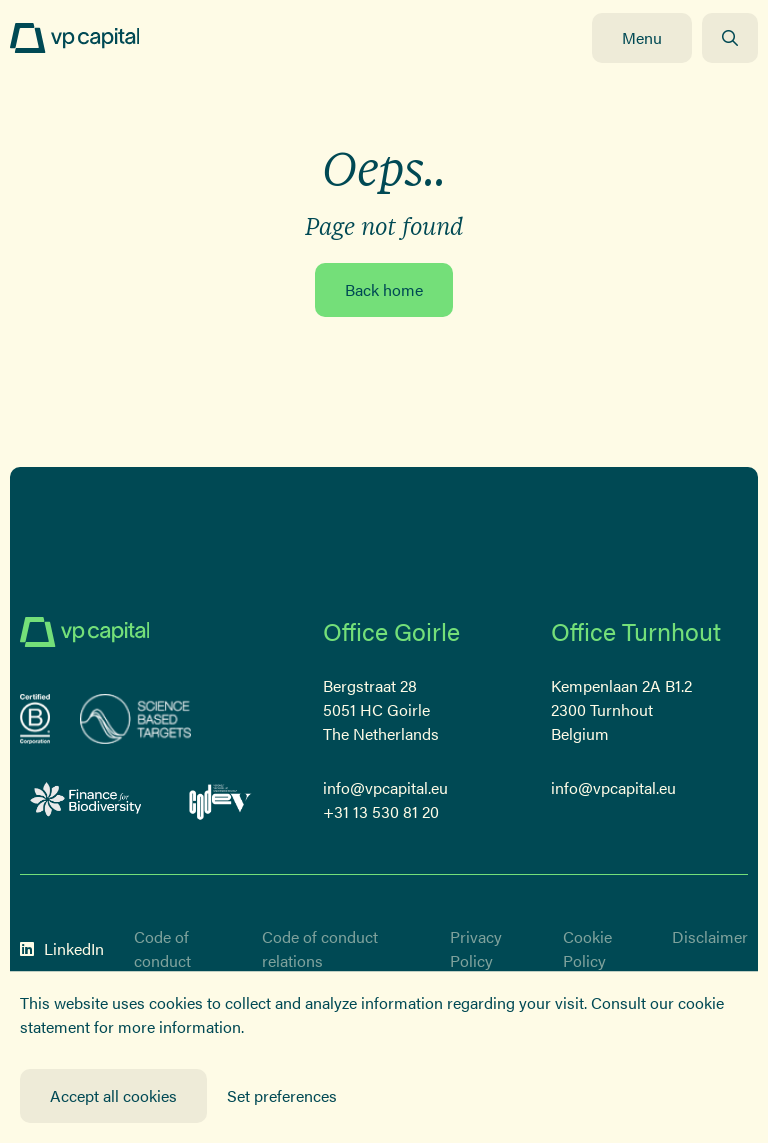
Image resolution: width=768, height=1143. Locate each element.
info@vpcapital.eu (385, 787)
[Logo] (74, 38)
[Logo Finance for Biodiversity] (87, 799)
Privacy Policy (476, 948)
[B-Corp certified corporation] (35, 719)
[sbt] (136, 719)
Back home (384, 289)
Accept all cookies (113, 1095)
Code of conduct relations (320, 948)
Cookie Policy (587, 948)
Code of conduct (162, 948)
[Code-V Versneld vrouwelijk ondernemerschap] (220, 799)
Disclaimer (710, 936)
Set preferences (282, 1095)
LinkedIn (62, 948)
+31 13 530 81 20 (381, 811)
